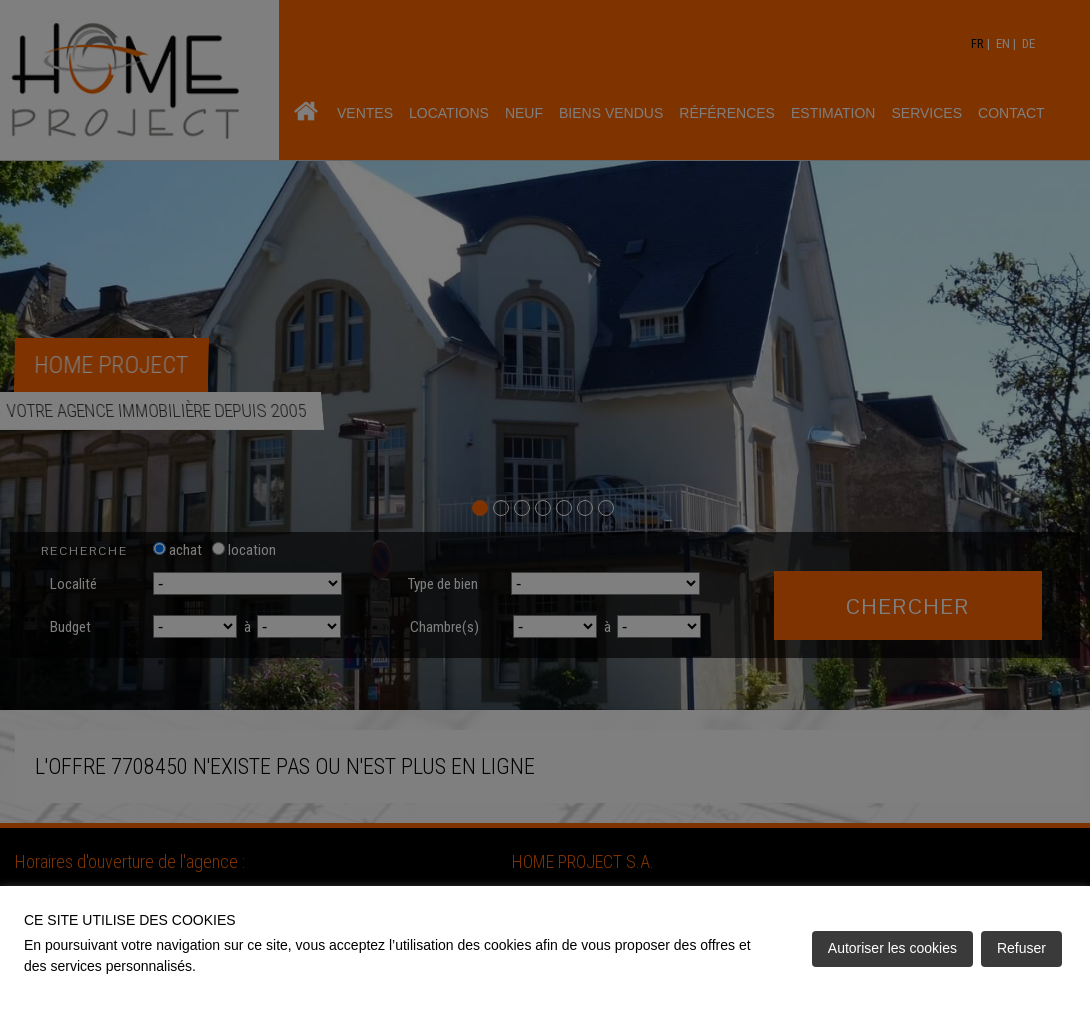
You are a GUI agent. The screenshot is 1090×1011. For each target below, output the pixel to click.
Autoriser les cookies (892, 948)
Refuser (1021, 948)
